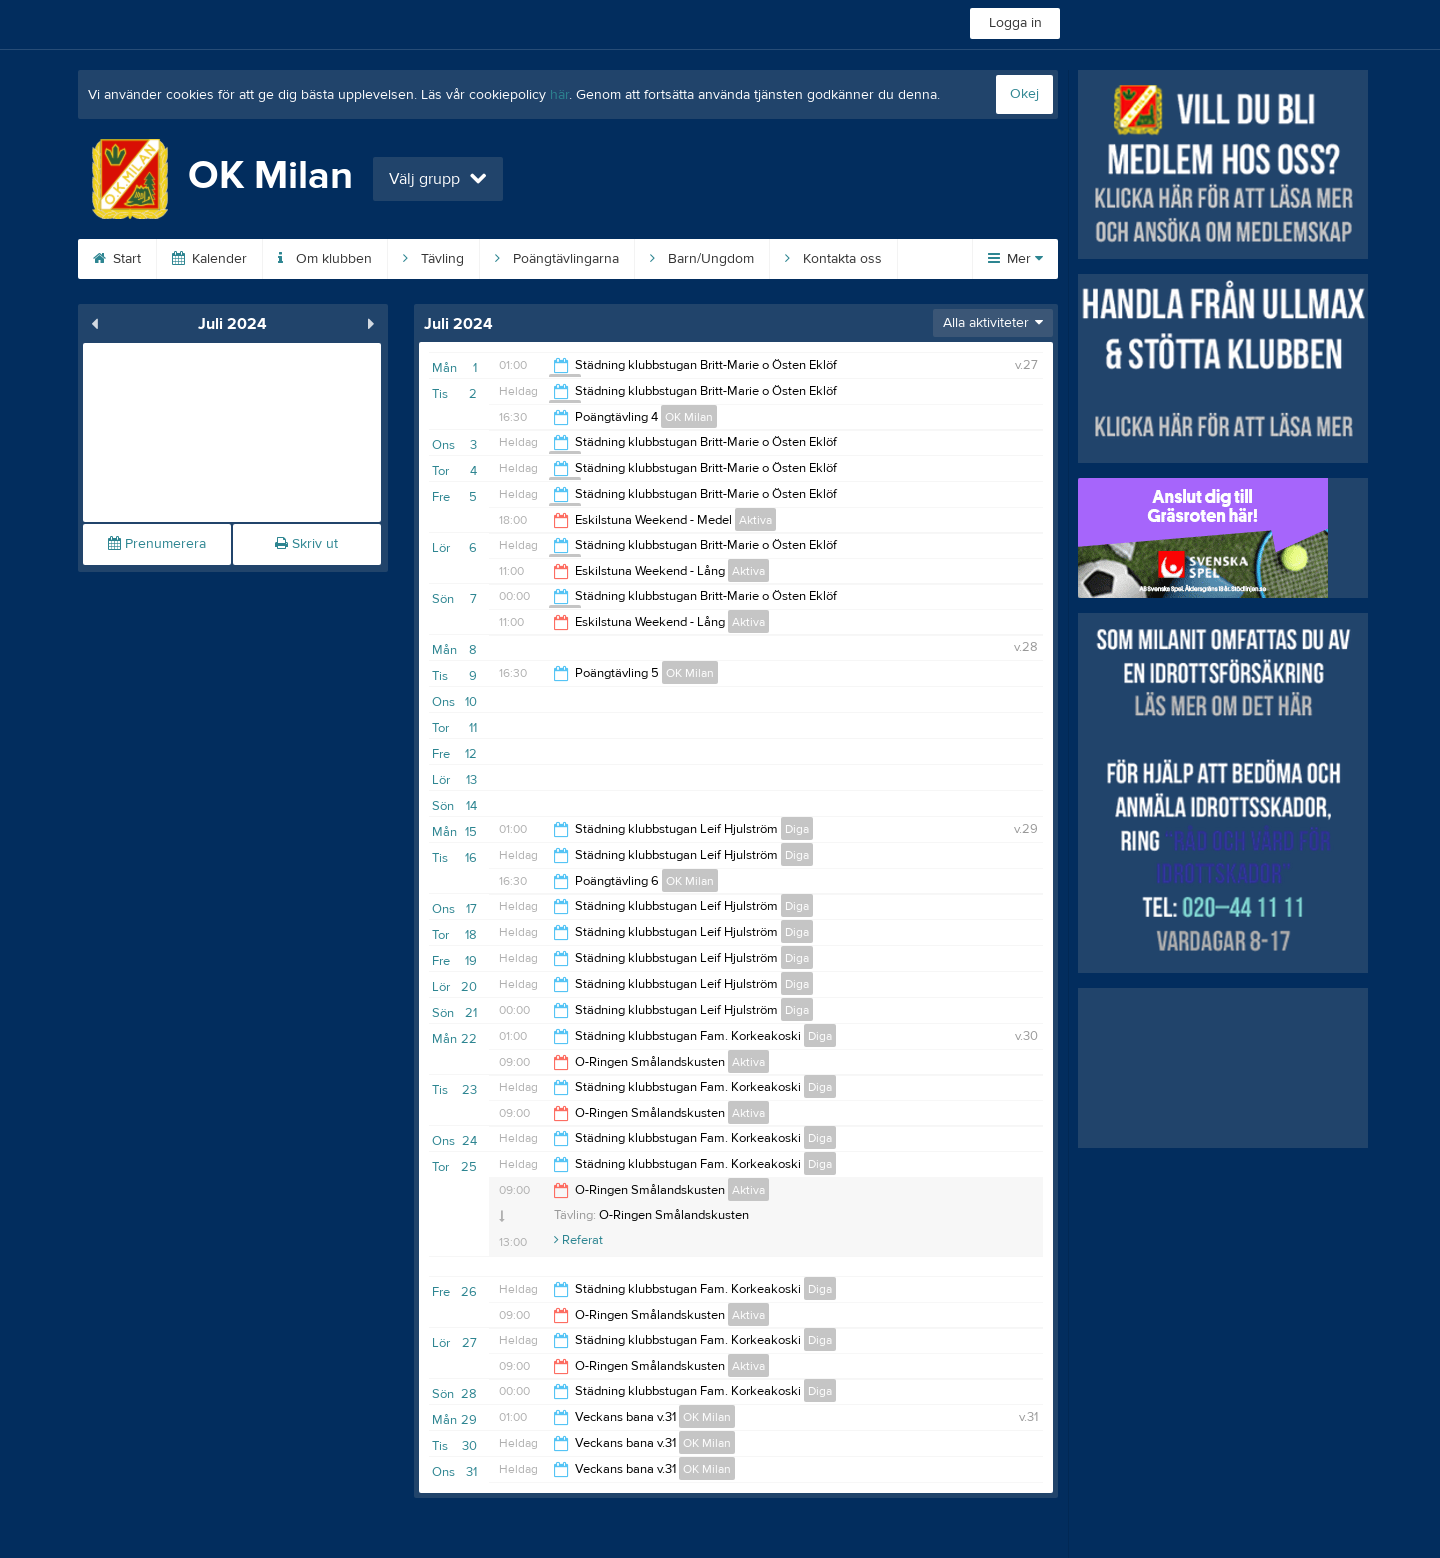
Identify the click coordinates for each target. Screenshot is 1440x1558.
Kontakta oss (833, 259)
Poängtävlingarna (557, 259)
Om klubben (325, 259)
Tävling (433, 259)
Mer (1015, 259)
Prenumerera (157, 544)
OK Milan (689, 417)
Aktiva (755, 520)
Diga (797, 829)
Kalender (209, 259)
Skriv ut (306, 544)
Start (117, 259)
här (559, 95)
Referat (578, 1240)
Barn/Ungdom (702, 259)
